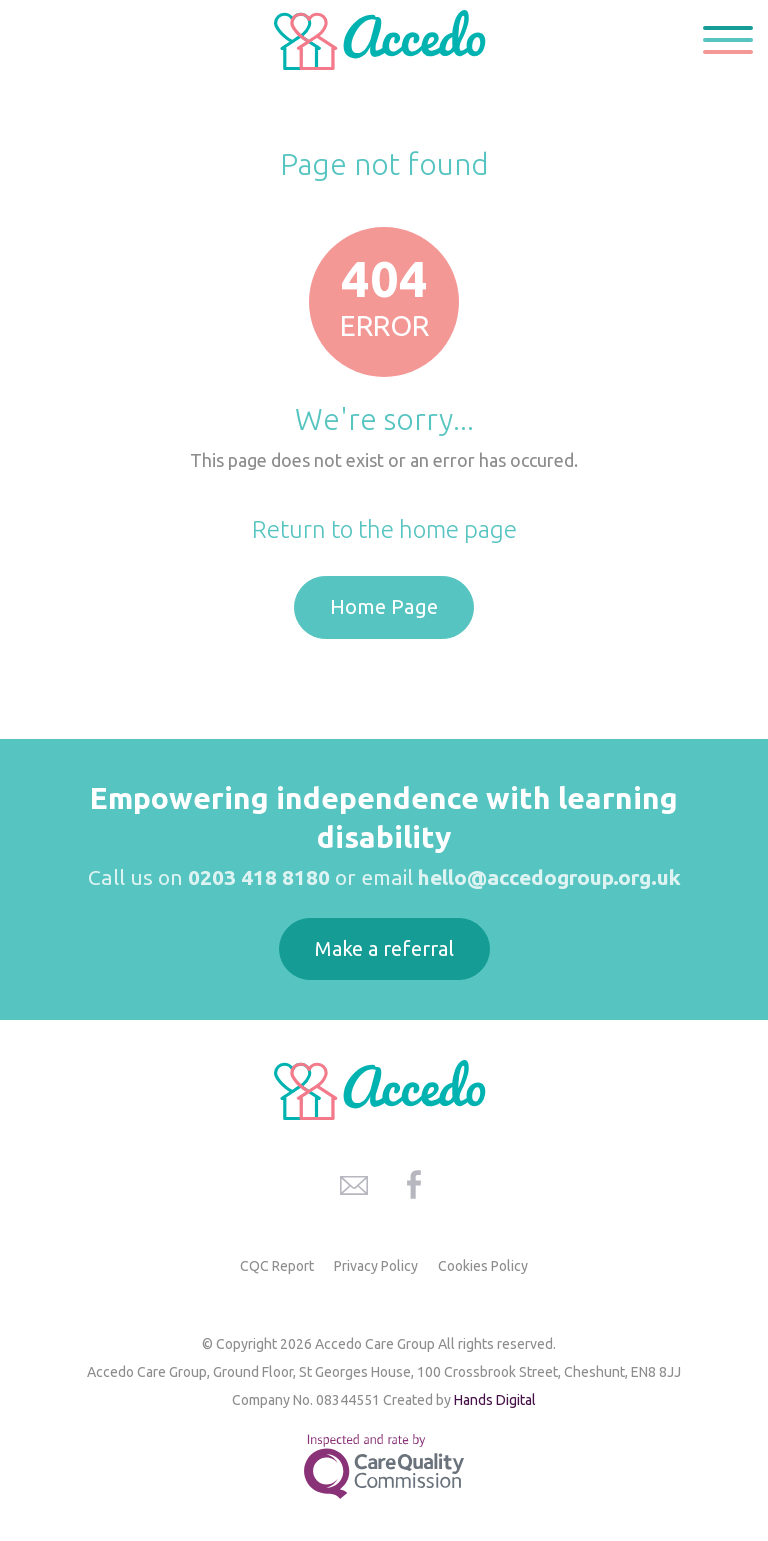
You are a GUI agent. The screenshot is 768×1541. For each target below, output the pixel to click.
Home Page (384, 606)
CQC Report (277, 1266)
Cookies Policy (483, 1266)
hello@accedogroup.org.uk (549, 877)
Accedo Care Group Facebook (414, 1185)
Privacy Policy (376, 1266)
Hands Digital (495, 1400)
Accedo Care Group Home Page (384, 40)
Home (315, 116)
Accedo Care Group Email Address (354, 1185)
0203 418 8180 (259, 877)
